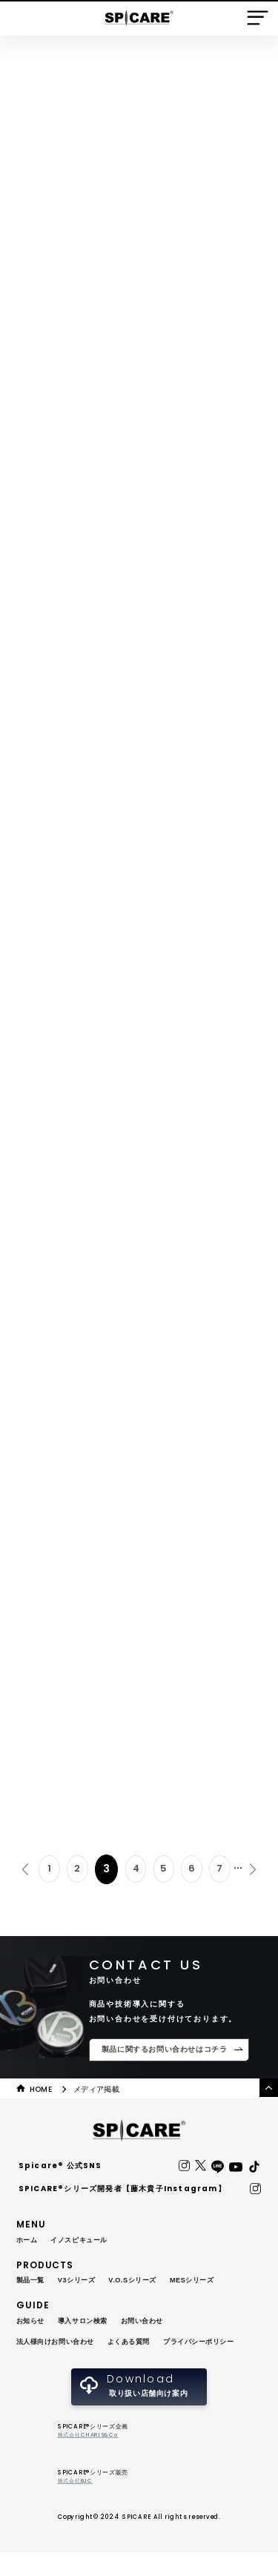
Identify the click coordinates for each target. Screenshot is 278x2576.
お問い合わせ (152, 2323)
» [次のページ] (253, 1870)
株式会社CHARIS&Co (90, 2458)
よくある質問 (139, 2343)
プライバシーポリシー (55, 2364)
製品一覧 (31, 2283)
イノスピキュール (84, 2242)
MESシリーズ (206, 2283)
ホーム (28, 2242)
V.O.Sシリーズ (142, 2283)
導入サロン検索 (88, 2323)
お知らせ (31, 2323)
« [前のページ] (24, 1870)
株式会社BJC (76, 2504)
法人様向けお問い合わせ (59, 2343)
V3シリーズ (81, 2283)
